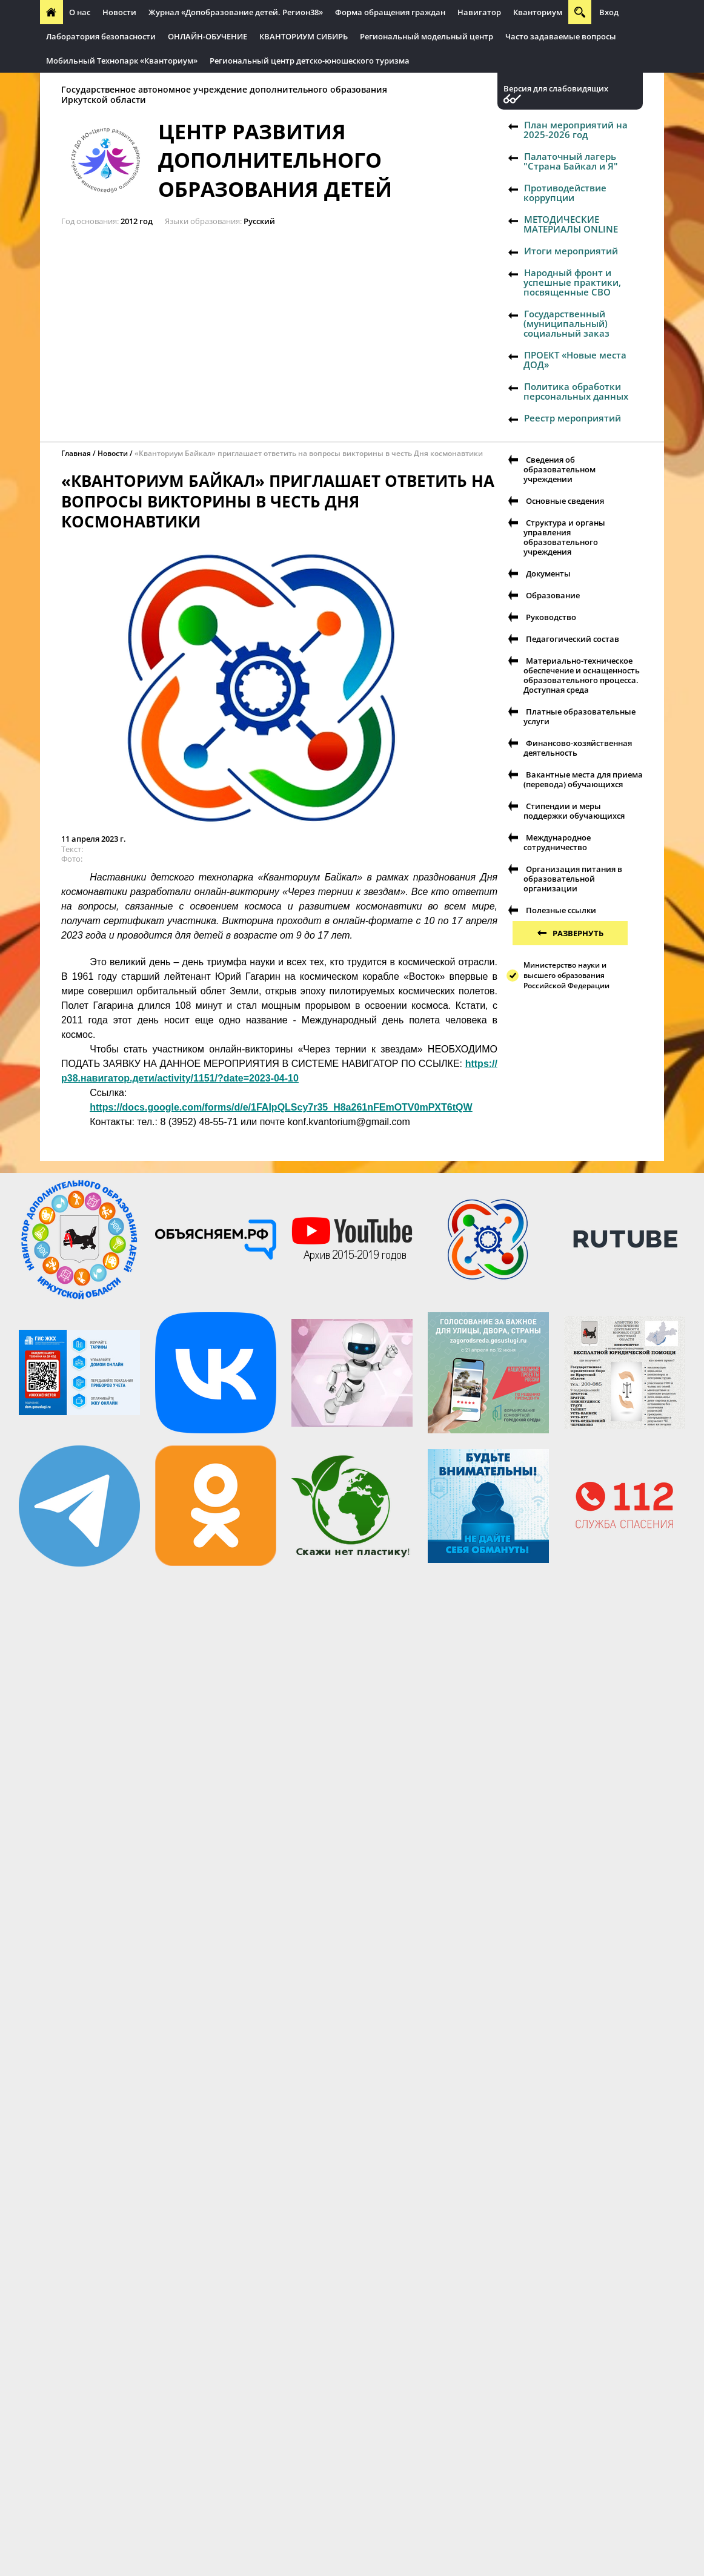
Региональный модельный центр (426, 36)
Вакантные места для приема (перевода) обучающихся (583, 779)
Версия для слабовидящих (555, 89)
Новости (119, 12)
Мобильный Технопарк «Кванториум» (122, 60)
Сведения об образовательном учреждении (559, 469)
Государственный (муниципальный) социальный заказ (566, 323)
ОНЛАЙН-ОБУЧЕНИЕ (207, 36)
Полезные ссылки (561, 910)
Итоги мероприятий (571, 251)
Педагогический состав (572, 638)
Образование (553, 595)
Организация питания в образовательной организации (572, 879)
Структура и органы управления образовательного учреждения (564, 537)
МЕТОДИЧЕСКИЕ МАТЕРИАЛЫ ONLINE (570, 224)
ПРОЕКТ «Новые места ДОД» (574, 360)
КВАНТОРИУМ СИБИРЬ (303, 36)
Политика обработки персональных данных (575, 391)
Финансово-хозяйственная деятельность (577, 748)
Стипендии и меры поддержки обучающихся (574, 811)
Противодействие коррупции (564, 192)
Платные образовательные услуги (579, 716)
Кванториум (537, 12)
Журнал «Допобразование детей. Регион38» (235, 12)
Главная (76, 453)
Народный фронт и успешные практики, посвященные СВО (572, 282)
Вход (609, 12)
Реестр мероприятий (572, 418)
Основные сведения (565, 500)
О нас (79, 12)
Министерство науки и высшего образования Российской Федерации (566, 975)
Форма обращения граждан (390, 12)
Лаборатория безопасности (101, 36)
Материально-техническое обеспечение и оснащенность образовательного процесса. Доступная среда (581, 675)
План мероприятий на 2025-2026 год (575, 129)
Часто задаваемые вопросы (560, 36)
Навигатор (479, 12)
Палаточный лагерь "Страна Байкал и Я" (570, 161)
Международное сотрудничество (557, 842)
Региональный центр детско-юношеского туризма (310, 60)
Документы (548, 573)
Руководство (551, 617)
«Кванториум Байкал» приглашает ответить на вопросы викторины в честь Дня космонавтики (308, 453)
